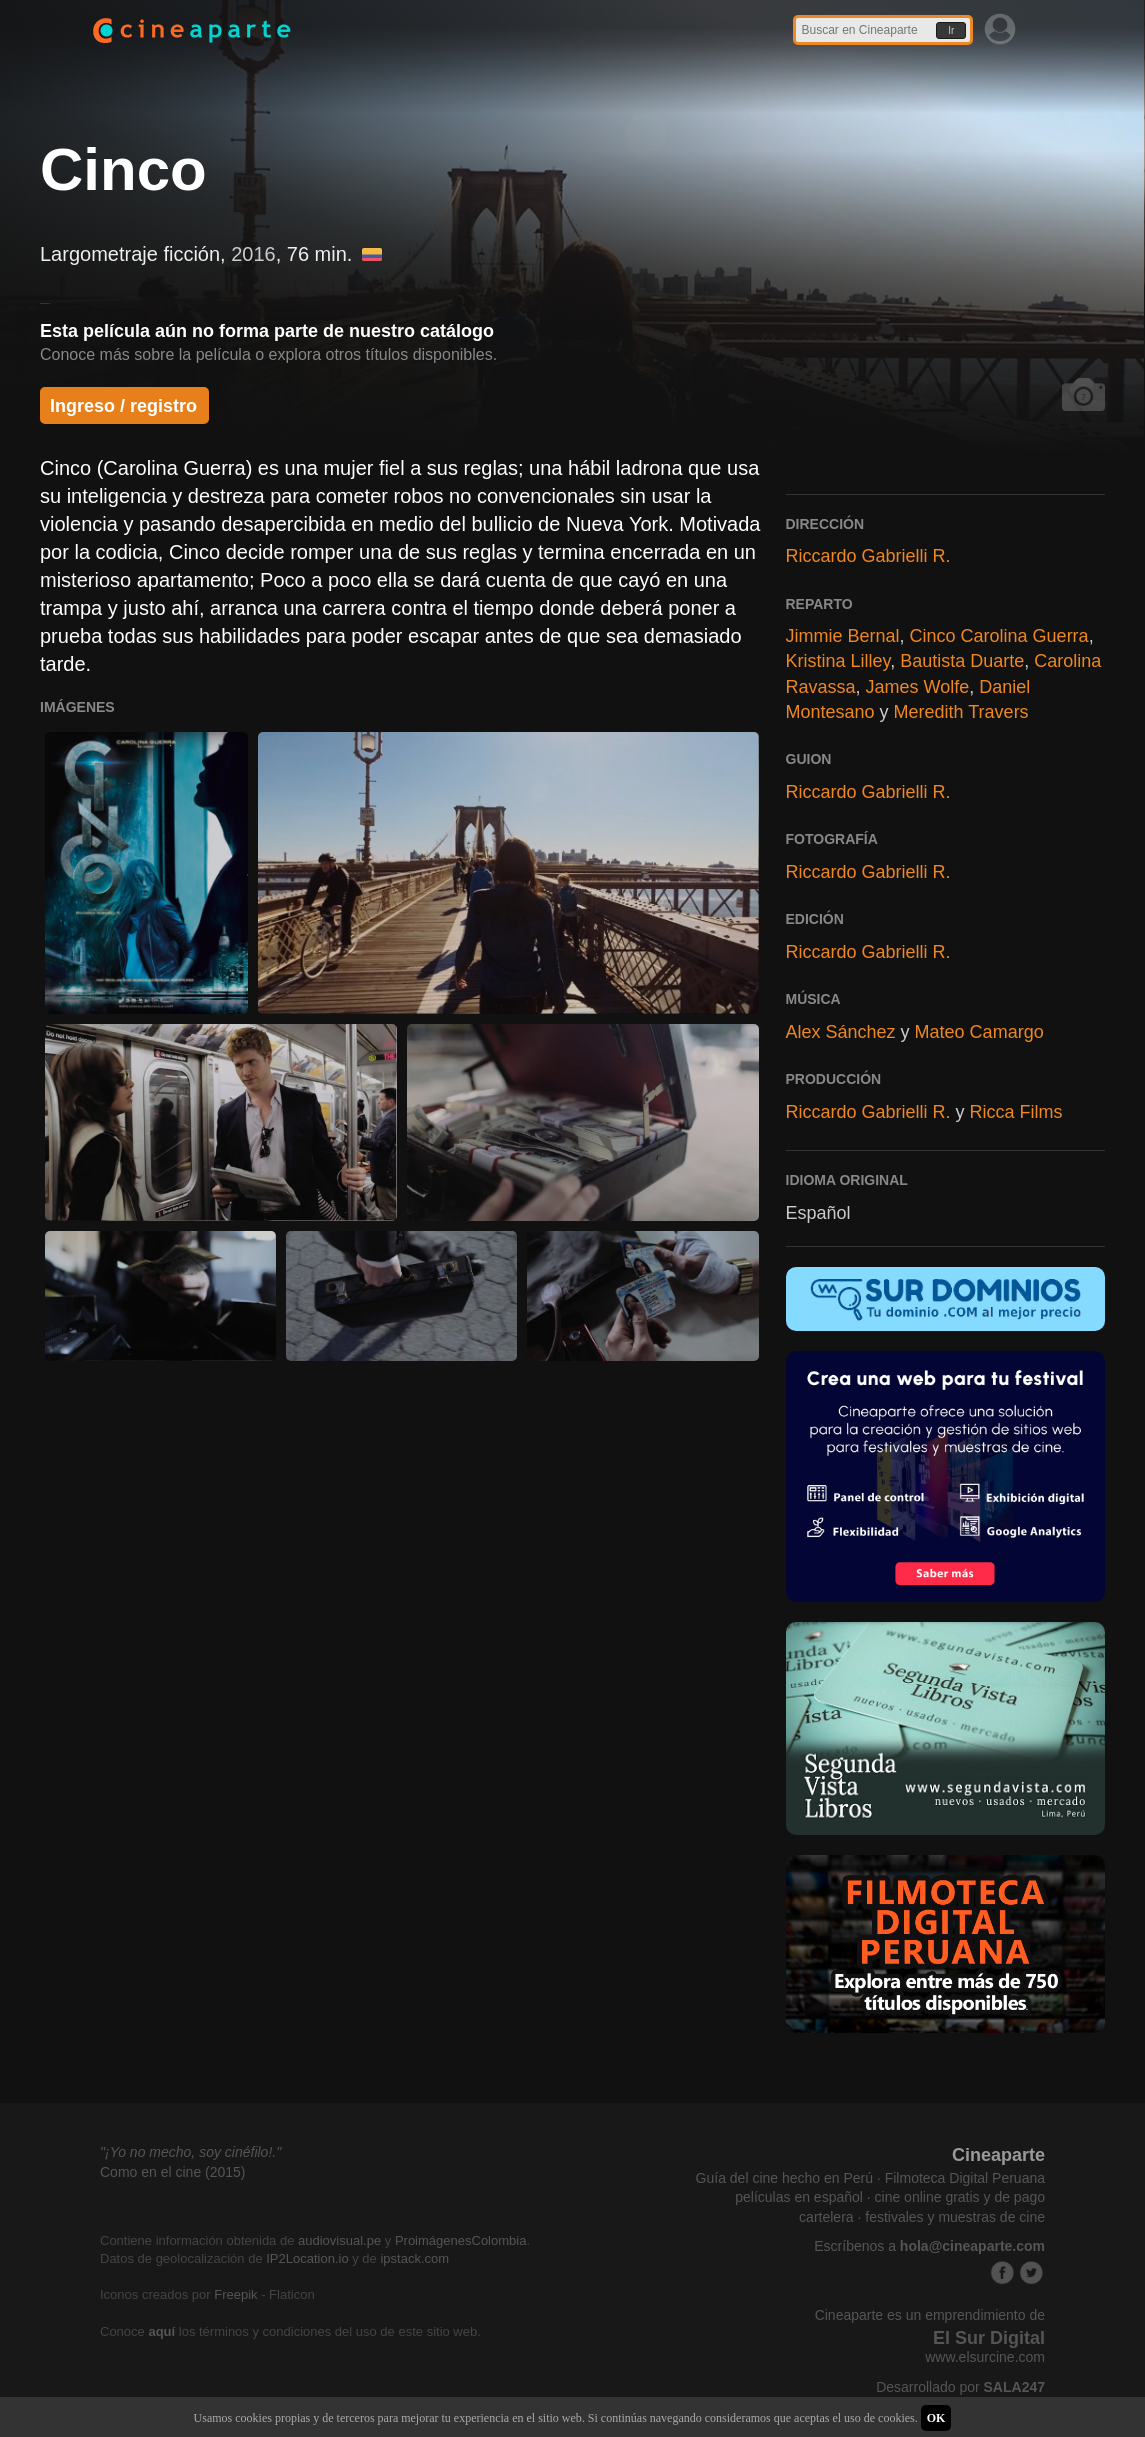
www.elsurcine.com (985, 2357)
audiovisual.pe (339, 2240)
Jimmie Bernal (843, 636)
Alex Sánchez (841, 1032)
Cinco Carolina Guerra (999, 636)
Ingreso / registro (123, 406)
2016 (253, 254)
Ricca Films (1016, 1112)
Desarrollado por (960, 2387)
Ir (951, 30)
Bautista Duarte (962, 661)
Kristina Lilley (838, 661)
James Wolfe (918, 687)
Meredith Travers (961, 712)
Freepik (235, 2294)
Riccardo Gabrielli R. (868, 556)
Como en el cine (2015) (173, 2172)
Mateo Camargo (979, 1032)
